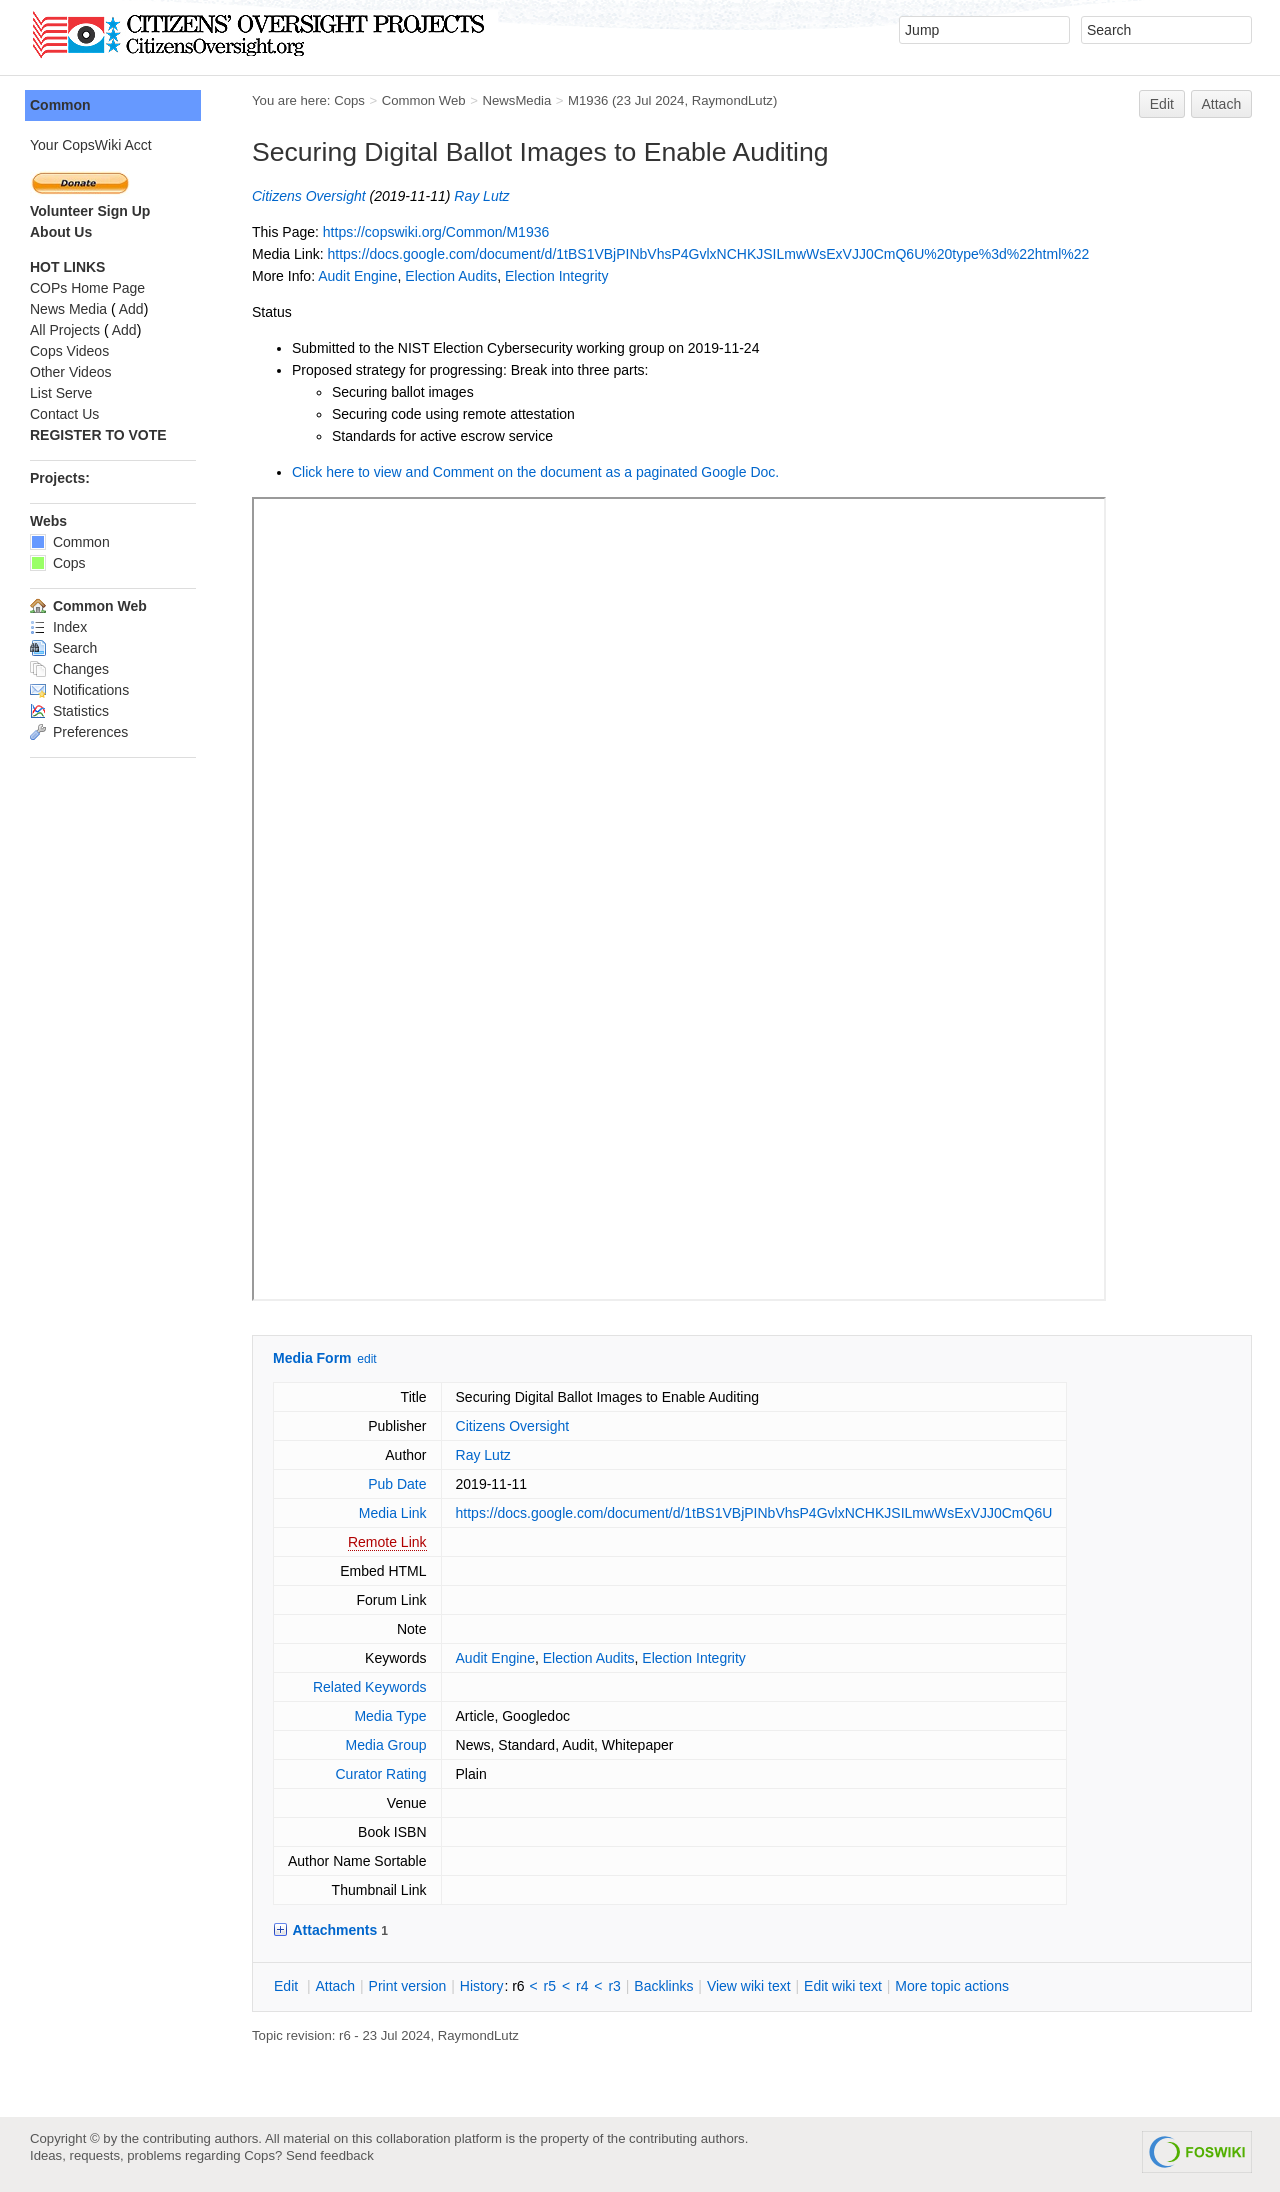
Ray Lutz (481, 196)
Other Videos (70, 372)
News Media (68, 309)
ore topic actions (952, 1986)
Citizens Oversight (309, 196)
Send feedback (330, 2155)
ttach (335, 1986)
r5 (550, 1986)
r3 (614, 1986)
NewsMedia (516, 100)
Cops (349, 100)
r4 (582, 1986)
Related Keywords (370, 1687)
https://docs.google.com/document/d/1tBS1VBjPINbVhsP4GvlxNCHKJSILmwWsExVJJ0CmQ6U (754, 1513)
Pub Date (397, 1484)
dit (288, 1986)
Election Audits (451, 276)
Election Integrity (557, 276)
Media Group (386, 1745)
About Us (61, 232)
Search (63, 648)
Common (60, 105)
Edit (1162, 104)
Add (131, 309)
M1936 (588, 100)
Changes (69, 669)
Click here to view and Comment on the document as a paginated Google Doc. (535, 472)
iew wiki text (749, 1986)
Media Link (393, 1513)
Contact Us (64, 414)
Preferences (79, 732)
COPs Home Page (87, 288)
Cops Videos (69, 351)
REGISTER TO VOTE (98, 435)
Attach (1222, 104)
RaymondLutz (732, 100)
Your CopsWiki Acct (91, 145)
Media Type (390, 1716)
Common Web (424, 100)
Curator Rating (380, 1774)
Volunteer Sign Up (90, 211)
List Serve (61, 393)
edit (366, 1359)
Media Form (312, 1358)
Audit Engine (357, 276)
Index (58, 627)
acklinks (663, 1986)
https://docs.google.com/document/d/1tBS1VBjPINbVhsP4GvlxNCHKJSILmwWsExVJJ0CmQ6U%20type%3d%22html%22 (708, 254)
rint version (408, 1986)
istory (482, 1986)
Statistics (69, 711)
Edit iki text (843, 1986)
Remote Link (387, 1542)
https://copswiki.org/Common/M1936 (436, 232)
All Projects (65, 330)
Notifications (79, 690)
